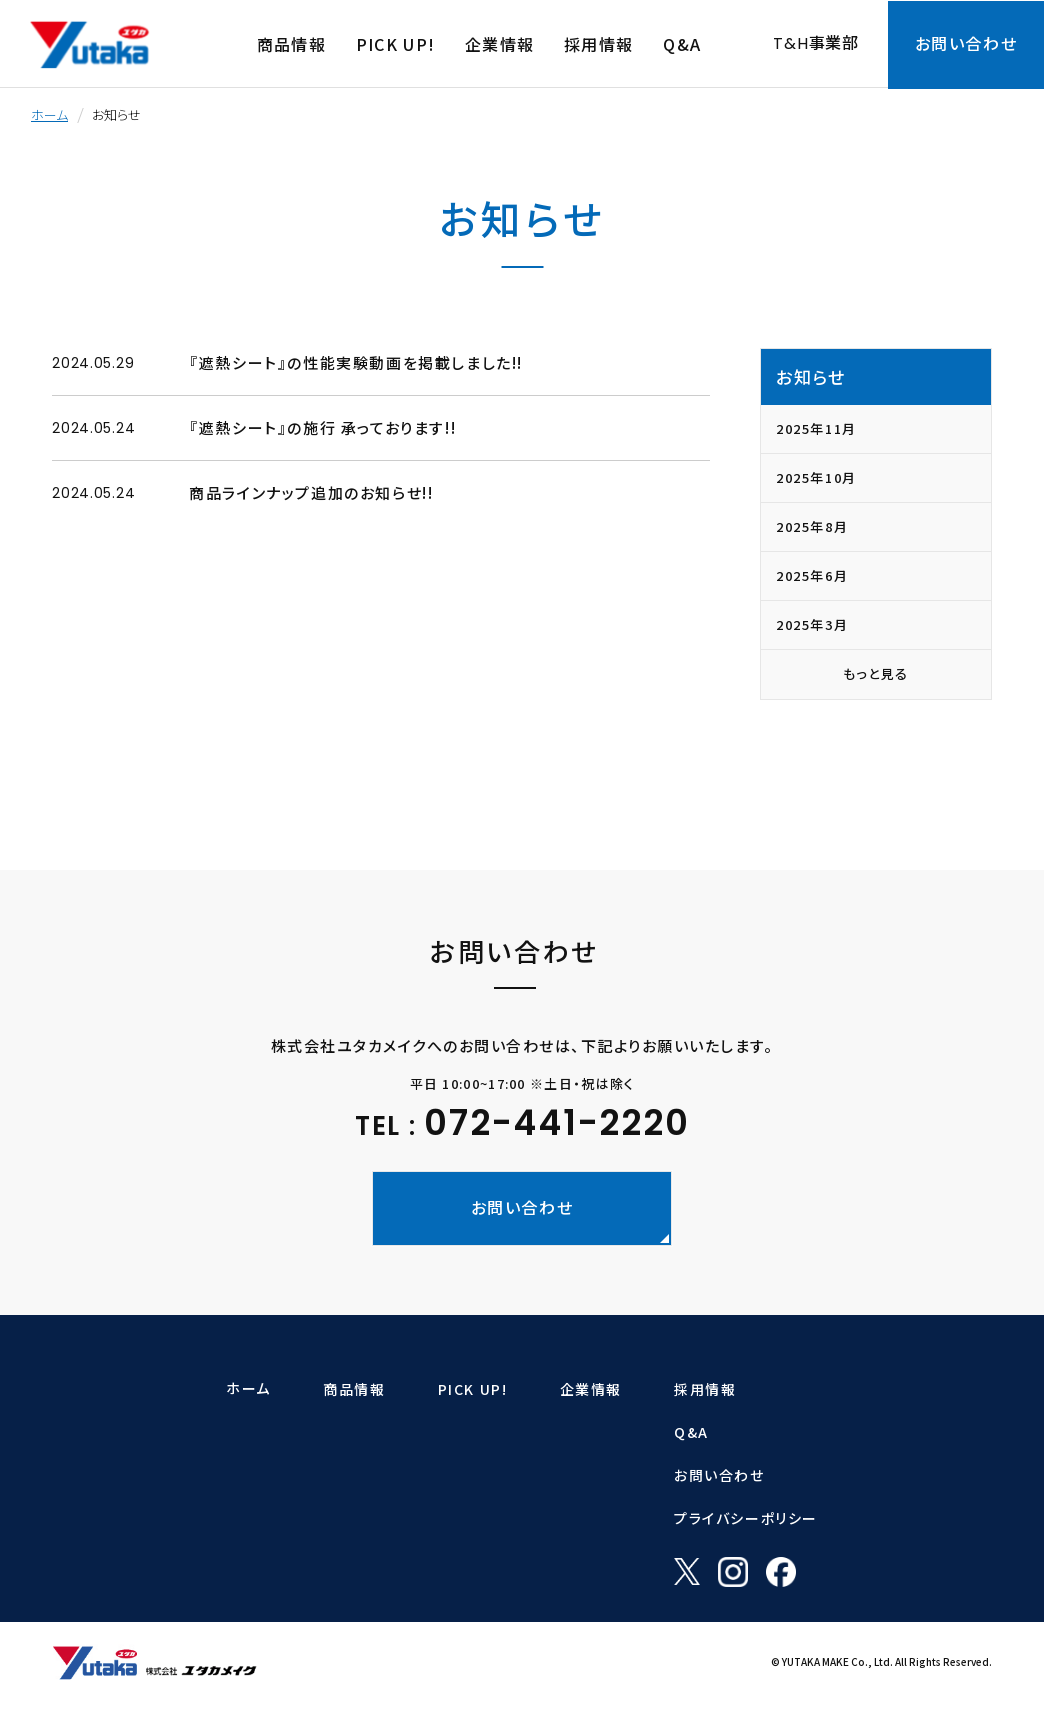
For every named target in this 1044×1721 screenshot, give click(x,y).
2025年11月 (816, 428)
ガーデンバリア (454, 1458)
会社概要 (573, 1487)
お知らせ (810, 376)
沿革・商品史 (583, 1516)
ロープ (239, 1429)
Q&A (793, 1432)
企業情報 (579, 1389)
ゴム (232, 1516)
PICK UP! (448, 1389)
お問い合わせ (821, 1475)
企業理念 (573, 1458)
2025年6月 (812, 575)
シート (238, 1458)
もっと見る (876, 673)
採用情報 (807, 1389)
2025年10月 (816, 477)
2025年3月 (812, 624)
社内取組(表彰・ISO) (607, 1574)
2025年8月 (812, 526)
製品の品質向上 (592, 1545)
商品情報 (252, 1389)
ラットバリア (446, 1429)
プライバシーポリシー (848, 1518)
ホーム (49, 114)
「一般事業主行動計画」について (636, 1603)
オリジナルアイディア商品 (291, 1574)
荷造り (239, 1487)
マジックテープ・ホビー (284, 1545)
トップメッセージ (593, 1429)
